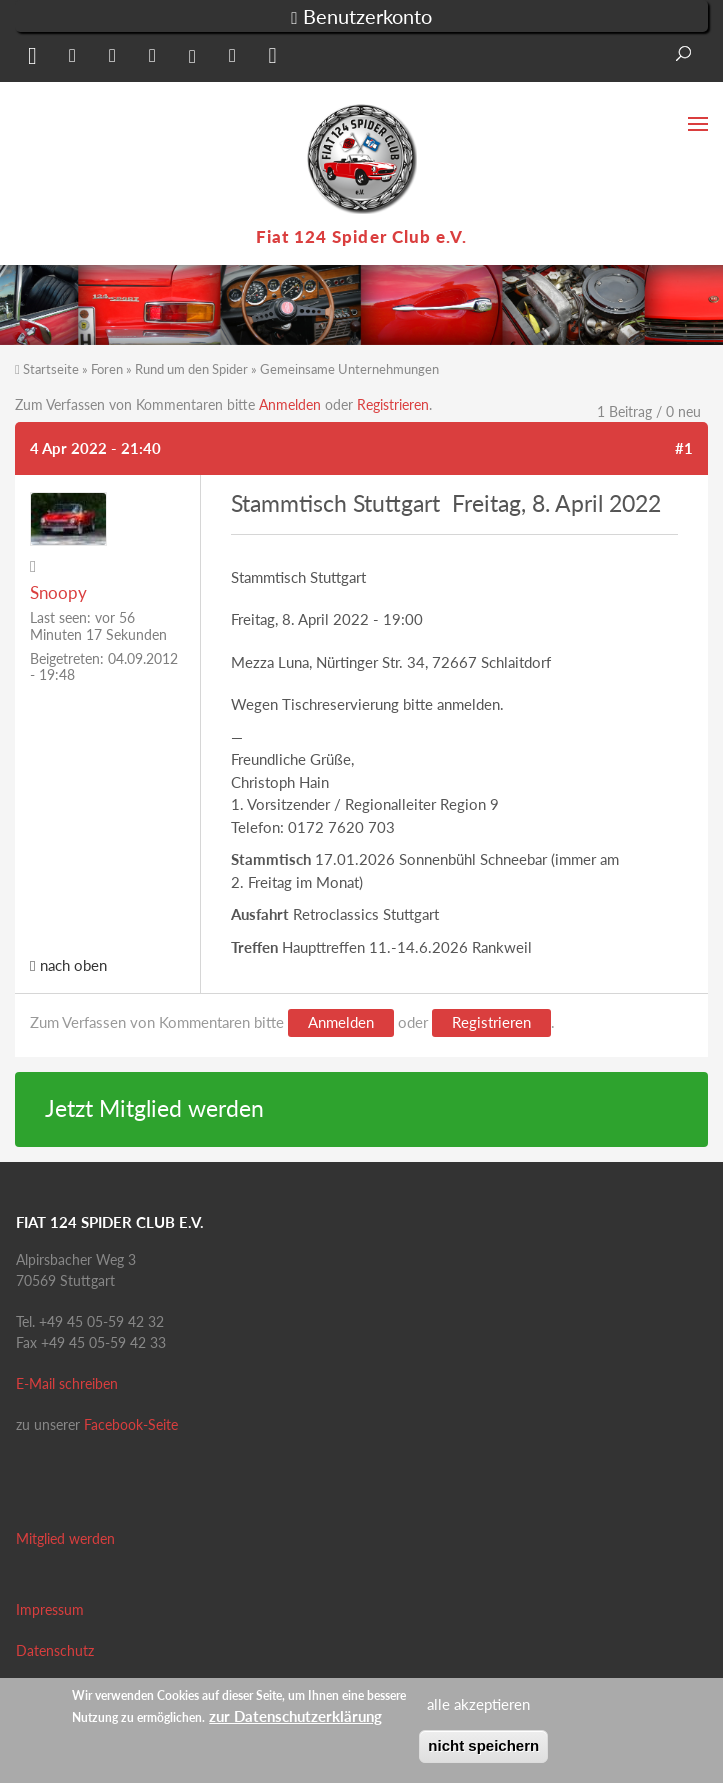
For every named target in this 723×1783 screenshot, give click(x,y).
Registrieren (393, 404)
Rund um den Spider (191, 369)
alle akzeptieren (478, 1704)
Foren (107, 369)
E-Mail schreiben (67, 1383)
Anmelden (290, 404)
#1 (684, 448)
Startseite (51, 369)
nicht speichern (483, 1745)
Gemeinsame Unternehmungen (349, 369)
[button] (30, 59)
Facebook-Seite (131, 1424)
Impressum (50, 1609)
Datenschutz (55, 1650)
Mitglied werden (65, 1538)
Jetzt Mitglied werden (154, 1108)
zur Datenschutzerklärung (295, 1716)
